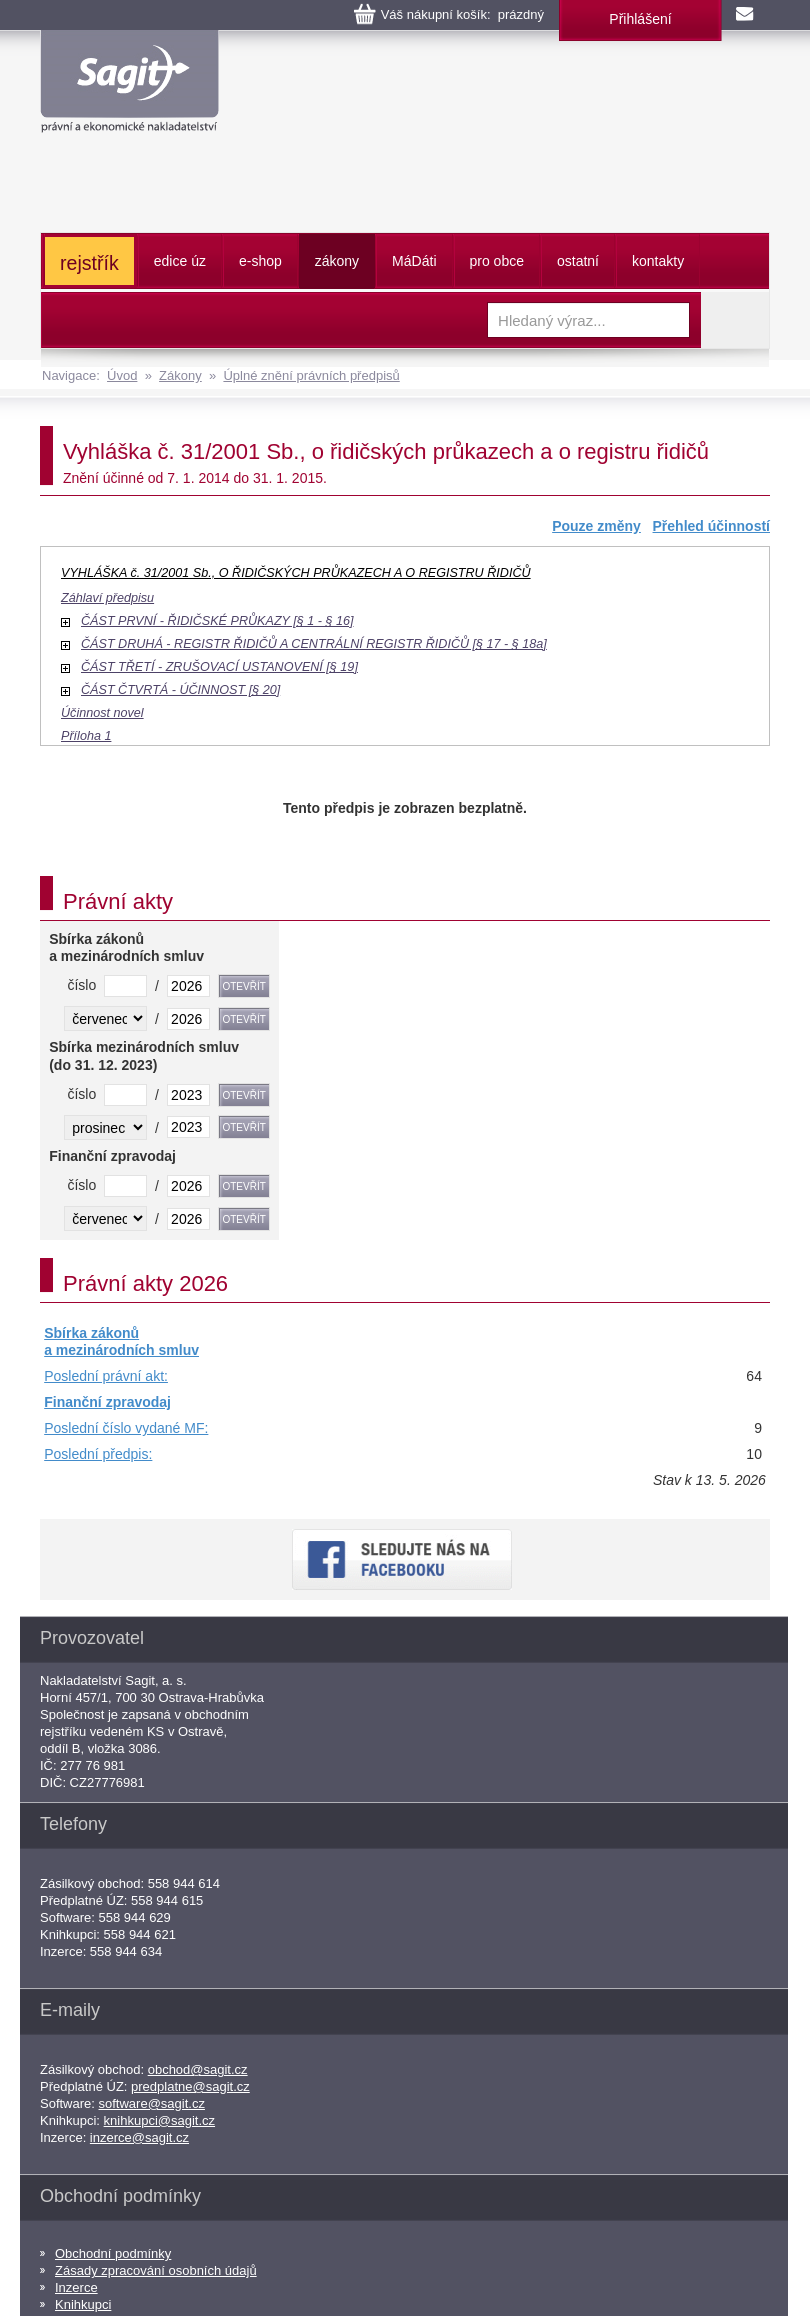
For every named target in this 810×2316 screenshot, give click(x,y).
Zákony (180, 375)
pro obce (497, 261)
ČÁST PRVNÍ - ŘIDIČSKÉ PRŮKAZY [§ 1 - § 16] (217, 621)
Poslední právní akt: (106, 1376)
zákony (337, 261)
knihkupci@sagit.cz (159, 2120)
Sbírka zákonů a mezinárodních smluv (121, 1342)
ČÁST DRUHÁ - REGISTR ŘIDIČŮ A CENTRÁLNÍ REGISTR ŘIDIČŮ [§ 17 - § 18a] (314, 644)
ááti (414, 261)
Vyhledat (735, 320)
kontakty (658, 261)
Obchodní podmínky (113, 2253)
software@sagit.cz (152, 2103)
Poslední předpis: (98, 1454)
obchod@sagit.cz (198, 2069)
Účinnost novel (102, 713)
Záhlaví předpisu (107, 598)
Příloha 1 (86, 736)
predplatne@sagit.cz (190, 2086)
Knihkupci (83, 2304)
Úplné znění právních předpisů (311, 375)
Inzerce (76, 2287)
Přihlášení (640, 19)
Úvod (122, 375)
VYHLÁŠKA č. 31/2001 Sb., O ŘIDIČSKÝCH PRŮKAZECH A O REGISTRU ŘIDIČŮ (296, 573)
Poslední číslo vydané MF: (126, 1428)
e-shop (260, 261)
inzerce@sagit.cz (139, 2137)
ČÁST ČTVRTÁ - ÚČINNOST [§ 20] (180, 690)
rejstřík (89, 263)
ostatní (578, 261)
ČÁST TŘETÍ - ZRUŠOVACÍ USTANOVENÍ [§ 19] (219, 667)
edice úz (180, 261)
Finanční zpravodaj (107, 1402)
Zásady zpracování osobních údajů (156, 2270)
